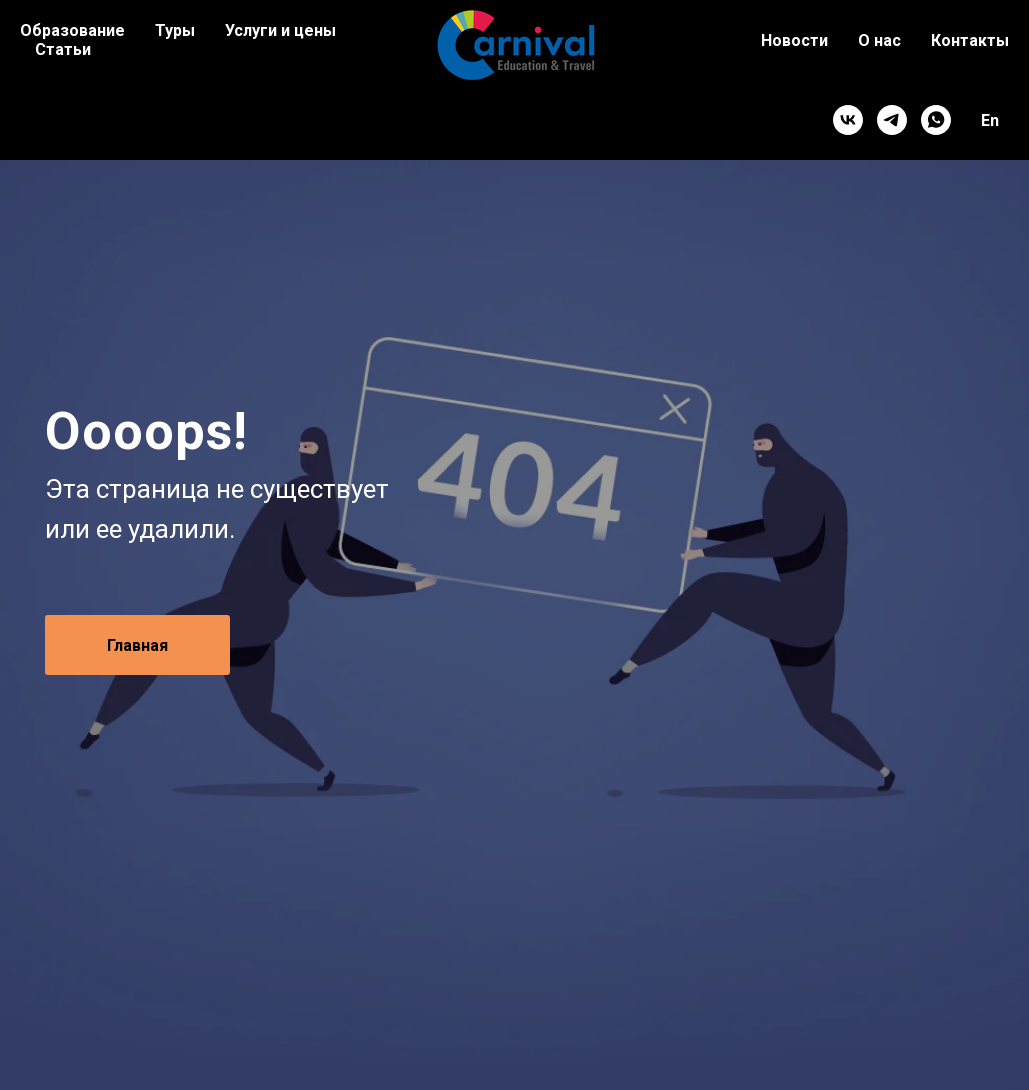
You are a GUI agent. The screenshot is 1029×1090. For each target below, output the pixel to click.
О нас (879, 40)
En (990, 120)
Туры (175, 30)
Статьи (63, 49)
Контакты (970, 40)
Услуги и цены (280, 30)
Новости (794, 40)
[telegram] (892, 120)
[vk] (848, 120)
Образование (72, 30)
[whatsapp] (936, 120)
